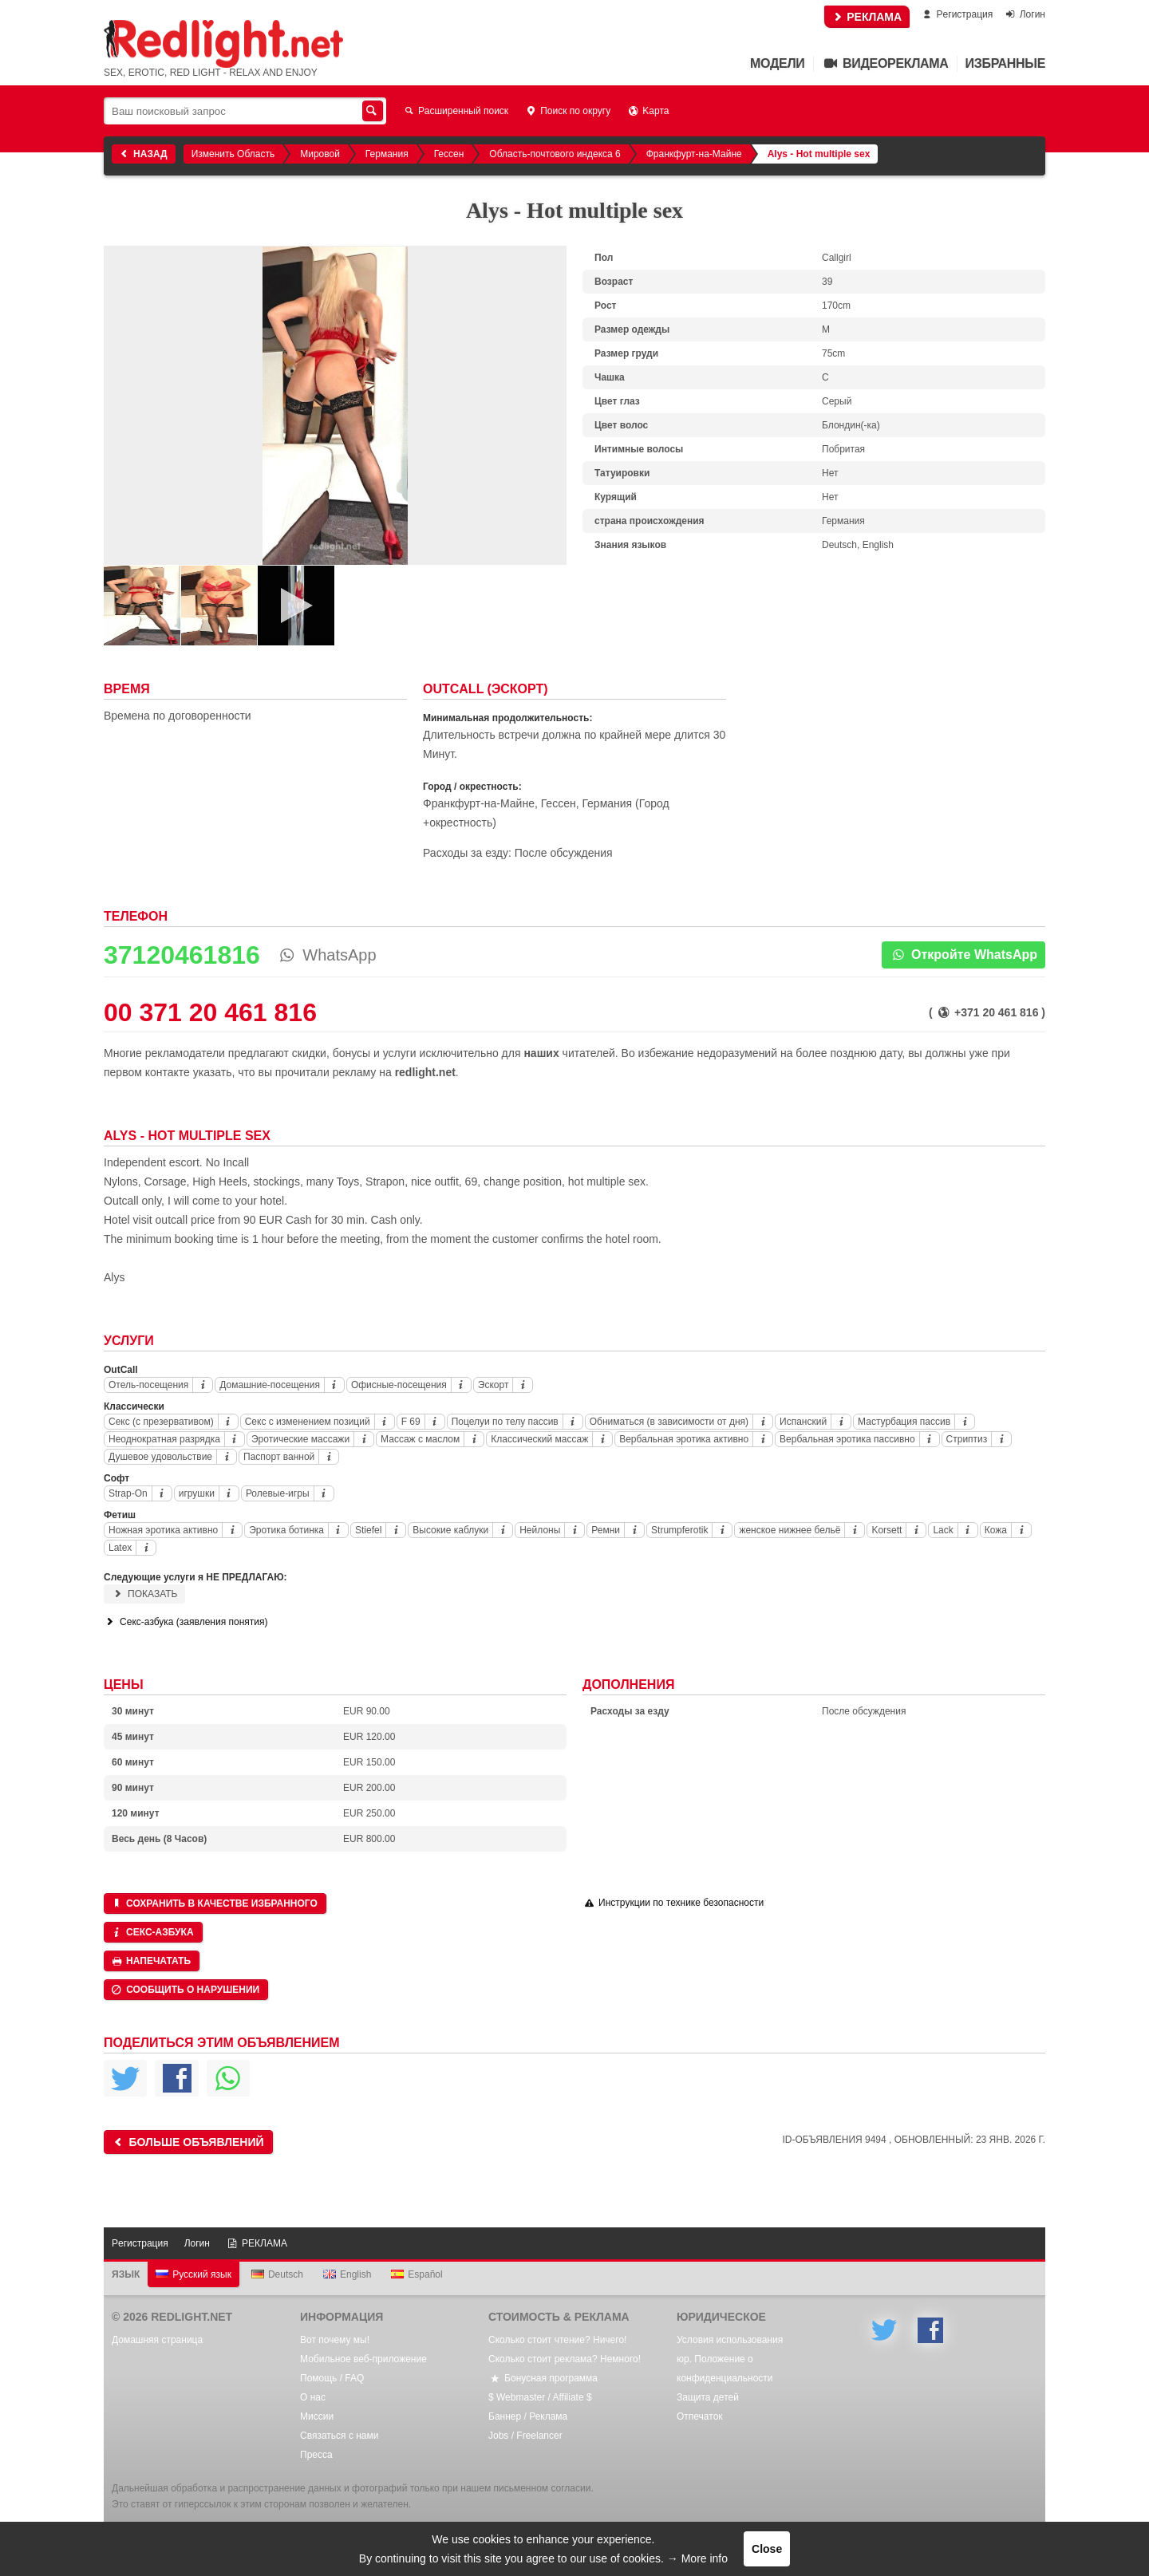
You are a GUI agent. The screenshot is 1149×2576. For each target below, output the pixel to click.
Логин (1024, 14)
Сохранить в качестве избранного (214, 1903)
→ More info (697, 2558)
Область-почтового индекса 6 (554, 154)
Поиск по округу (567, 110)
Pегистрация (956, 14)
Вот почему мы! (334, 2339)
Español (416, 2274)
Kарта (647, 110)
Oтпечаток (700, 2416)
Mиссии (317, 2416)
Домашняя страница (157, 2339)
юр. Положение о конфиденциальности (725, 2368)
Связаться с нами (339, 2435)
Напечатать (150, 1961)
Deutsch (277, 2274)
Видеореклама (885, 63)
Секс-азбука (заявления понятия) (185, 1621)
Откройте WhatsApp (963, 954)
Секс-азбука (152, 1932)
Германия (387, 154)
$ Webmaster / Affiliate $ (540, 2397)
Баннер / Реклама (527, 2416)
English (347, 2274)
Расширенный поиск (455, 110)
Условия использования (730, 2339)
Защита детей (708, 2397)
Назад (142, 154)
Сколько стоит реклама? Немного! (564, 2359)
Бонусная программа (543, 2378)
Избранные (1005, 63)
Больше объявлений (187, 2142)
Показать (144, 1594)
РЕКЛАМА (867, 16)
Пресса (316, 2454)
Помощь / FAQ (332, 2378)
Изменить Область (233, 154)
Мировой (320, 154)
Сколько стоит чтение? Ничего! (557, 2339)
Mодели (777, 63)
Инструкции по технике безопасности (673, 1902)
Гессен (449, 154)
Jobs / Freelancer (525, 2435)
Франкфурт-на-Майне (694, 154)
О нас (313, 2397)
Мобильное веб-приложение (363, 2359)
